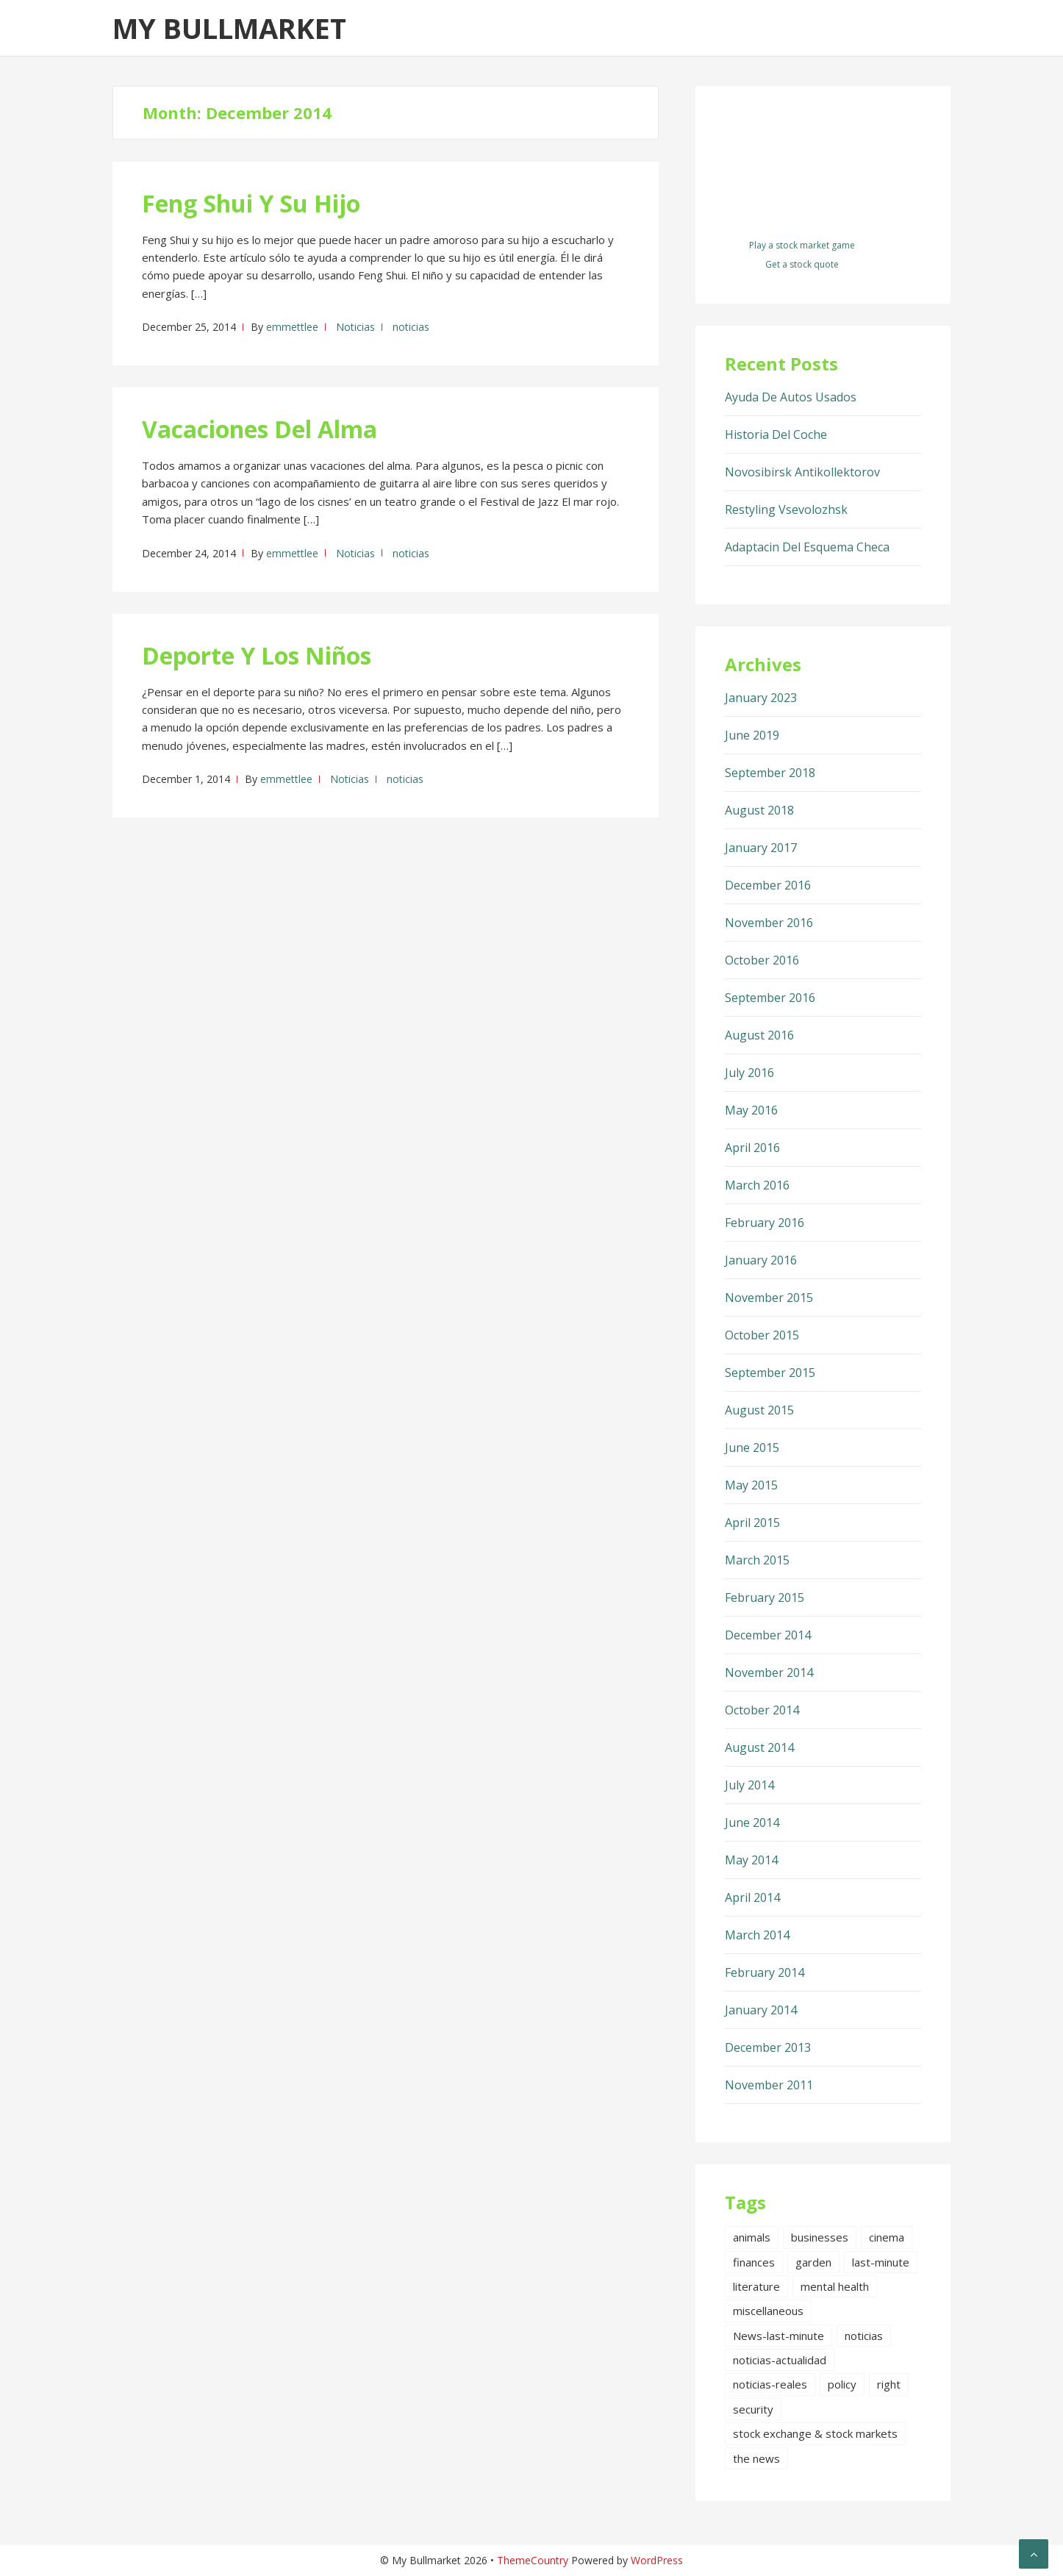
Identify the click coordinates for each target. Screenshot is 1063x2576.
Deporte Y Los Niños (256, 655)
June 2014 (752, 1822)
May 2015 (751, 1485)
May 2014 (751, 1860)
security (753, 2409)
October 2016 (762, 960)
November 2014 (769, 1672)
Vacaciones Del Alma (259, 429)
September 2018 (770, 773)
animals (751, 2237)
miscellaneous (768, 2310)
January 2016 (761, 1260)
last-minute (880, 2262)
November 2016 (769, 923)
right (889, 2384)
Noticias (355, 327)
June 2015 (752, 1447)
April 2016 (752, 1147)
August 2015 (759, 1410)
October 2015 (762, 1335)
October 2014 (762, 1710)
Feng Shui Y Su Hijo (251, 203)
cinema (886, 2237)
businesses (819, 2237)
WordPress (657, 2560)
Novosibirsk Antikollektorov (802, 472)
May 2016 (751, 1110)
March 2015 (757, 1560)
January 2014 (761, 2010)
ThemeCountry (532, 2560)
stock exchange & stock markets (815, 2433)
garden (813, 2262)
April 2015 (752, 1522)
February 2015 (764, 1597)
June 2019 (752, 735)
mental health (835, 2286)
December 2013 (768, 2047)
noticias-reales (770, 2384)
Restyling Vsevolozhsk (786, 509)
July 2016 (749, 1073)
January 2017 (761, 848)
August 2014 (759, 1747)
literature (756, 2286)
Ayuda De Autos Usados (790, 397)
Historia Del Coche (776, 434)
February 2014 (764, 1972)
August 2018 (759, 810)
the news (756, 2458)
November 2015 (769, 1297)
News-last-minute (778, 2335)
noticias (411, 327)
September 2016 (770, 998)
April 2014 (752, 1897)
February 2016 (764, 1222)
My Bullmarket (229, 28)
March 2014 (757, 1935)
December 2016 (768, 885)
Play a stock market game (802, 245)
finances (754, 2262)
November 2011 (769, 2085)
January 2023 (761, 698)
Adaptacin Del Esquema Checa (807, 547)
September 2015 (770, 1372)
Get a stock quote (802, 264)
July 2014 (749, 1785)
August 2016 (759, 1035)
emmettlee (292, 327)
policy (842, 2384)
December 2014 (768, 1635)
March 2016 (757, 1185)
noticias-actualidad (779, 2360)
